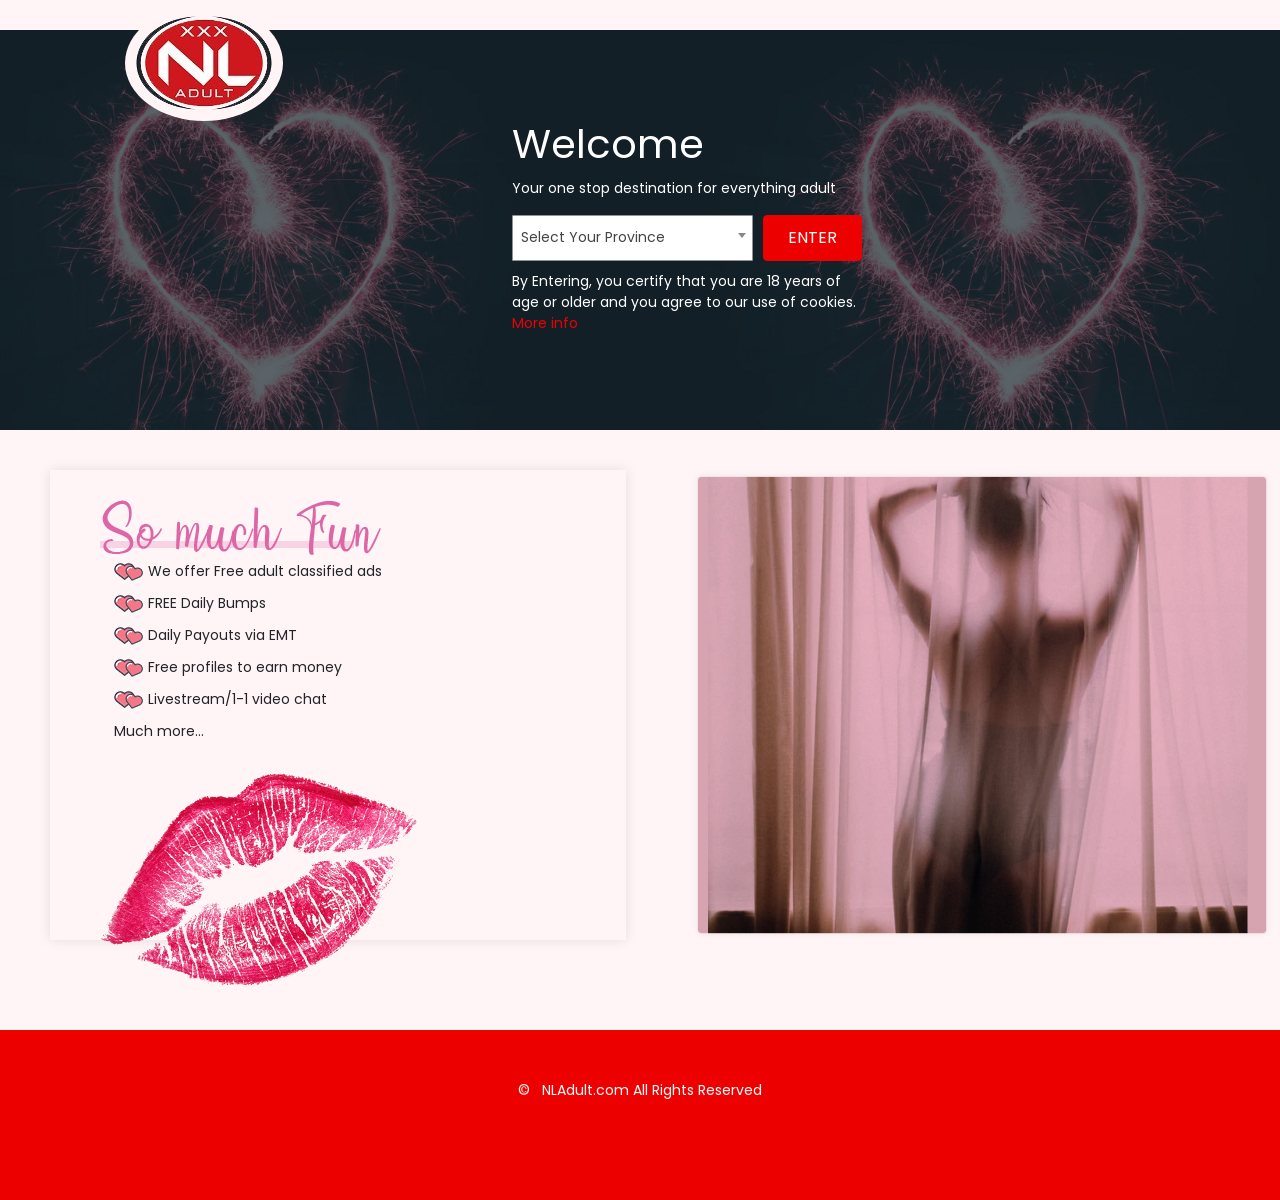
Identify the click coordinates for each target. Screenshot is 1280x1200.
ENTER (812, 237)
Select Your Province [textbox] (593, 237)
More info (545, 323)
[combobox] (632, 238)
